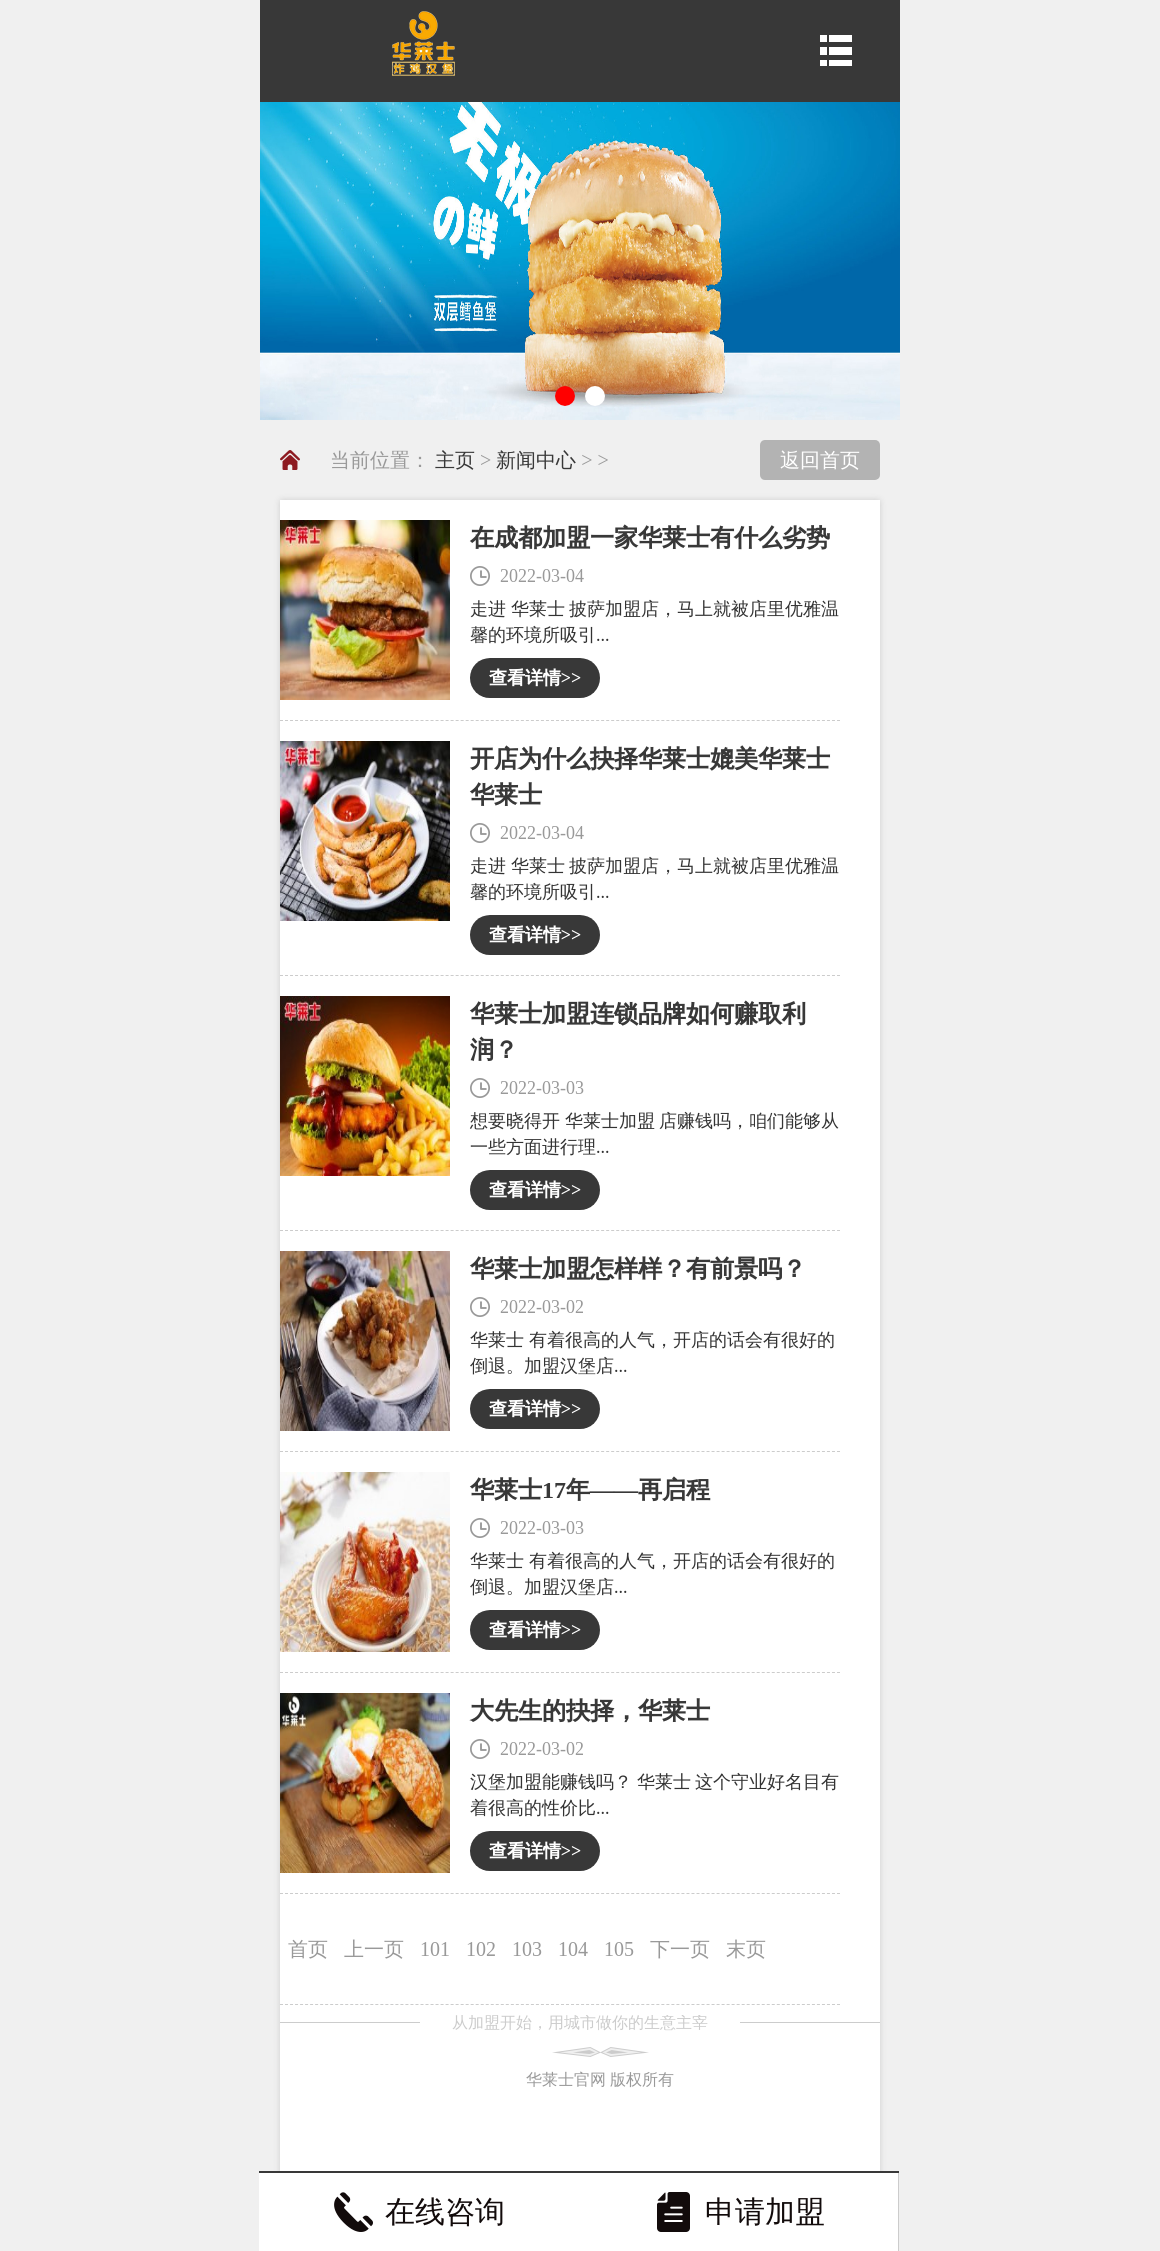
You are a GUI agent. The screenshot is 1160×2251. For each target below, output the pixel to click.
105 (619, 1949)
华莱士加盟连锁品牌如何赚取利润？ (638, 1032)
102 (481, 1949)
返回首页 (820, 460)
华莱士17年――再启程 (590, 1490)
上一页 (374, 1949)
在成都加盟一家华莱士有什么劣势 (650, 538)
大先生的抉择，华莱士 (590, 1711)
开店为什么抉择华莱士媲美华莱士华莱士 (650, 777)
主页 (455, 460)
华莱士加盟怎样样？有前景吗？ (638, 1269)
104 (573, 1949)
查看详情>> (535, 678)
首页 (308, 1949)
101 (435, 1949)
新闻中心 (536, 460)
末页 (746, 1949)
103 (527, 1949)
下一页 (680, 1949)
